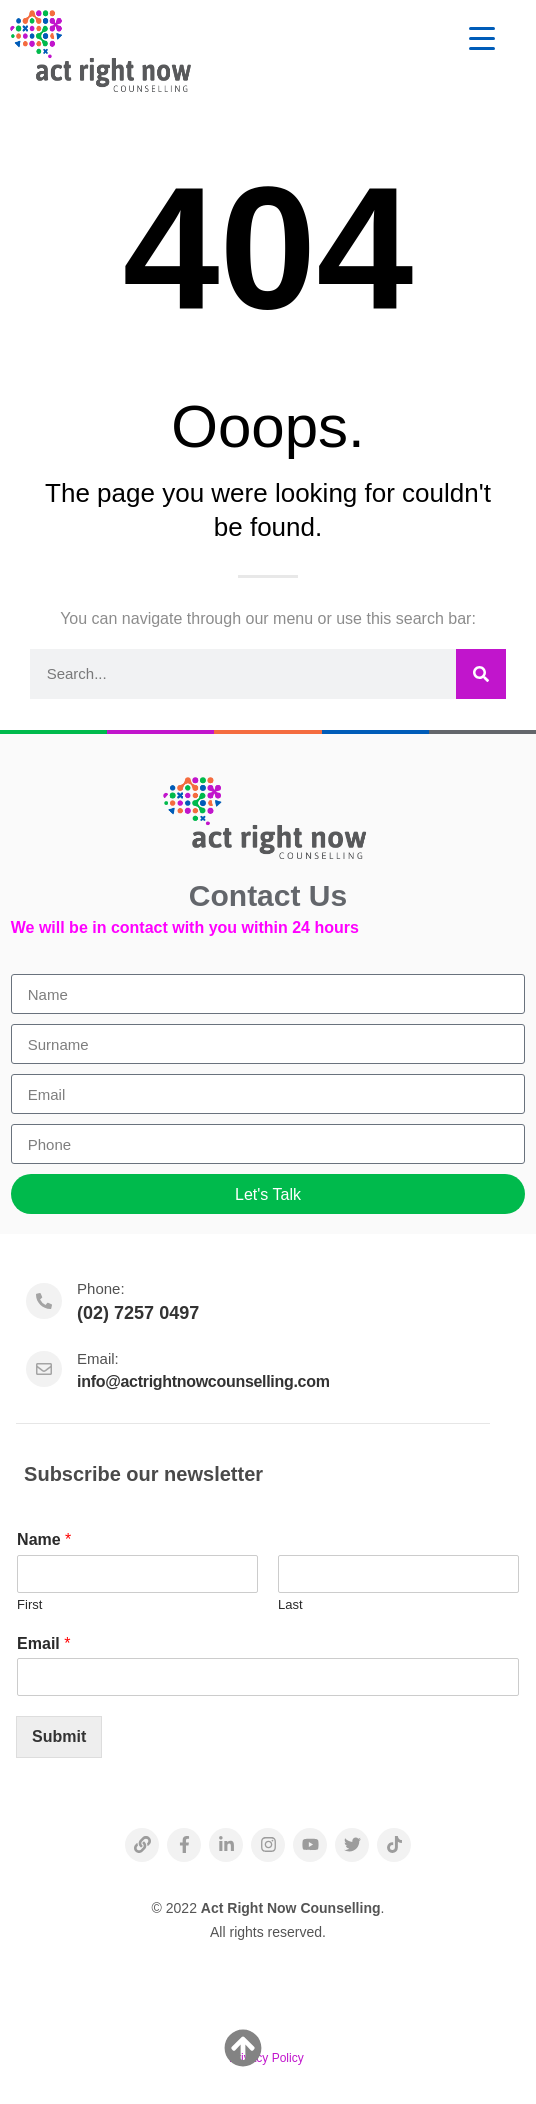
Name (44, 1539)
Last (290, 1604)
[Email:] (44, 1369)
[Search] (481, 674)
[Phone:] (44, 1301)
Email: (98, 1358)
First (29, 1604)
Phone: (101, 1288)
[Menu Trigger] (481, 37)
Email (43, 1643)
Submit (59, 1736)
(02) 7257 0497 (138, 1313)
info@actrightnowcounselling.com (203, 1381)
